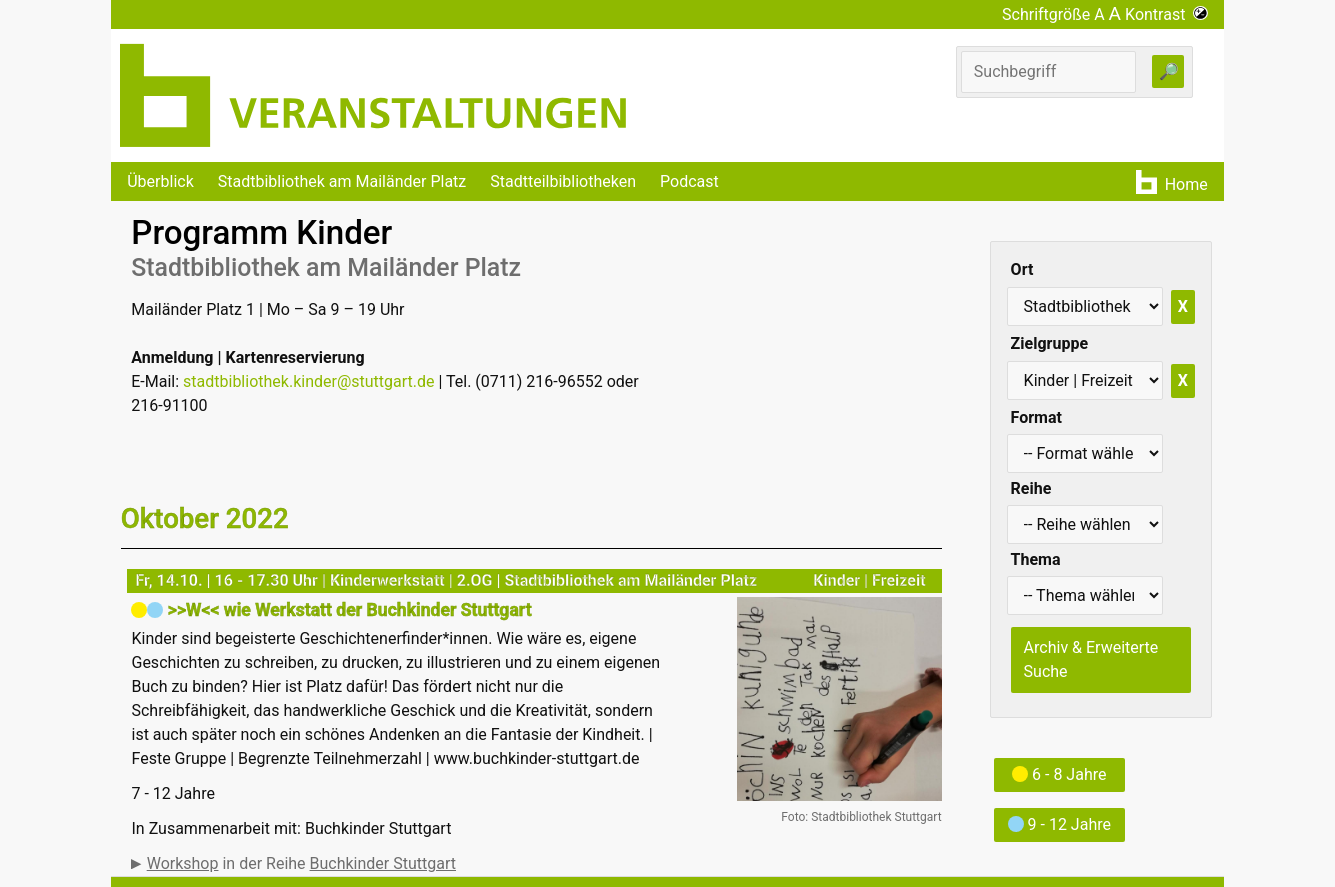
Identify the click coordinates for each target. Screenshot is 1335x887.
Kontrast (1166, 14)
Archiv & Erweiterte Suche (1091, 659)
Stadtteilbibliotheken (563, 181)
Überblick (160, 181)
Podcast (689, 181)
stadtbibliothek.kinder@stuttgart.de (308, 381)
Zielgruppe (1049, 343)
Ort (1022, 269)
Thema (1036, 559)
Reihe (1031, 488)
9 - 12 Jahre (1059, 824)
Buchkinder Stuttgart (383, 863)
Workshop (183, 863)
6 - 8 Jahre (1059, 774)
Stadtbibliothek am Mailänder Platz (342, 181)
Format (1036, 417)
